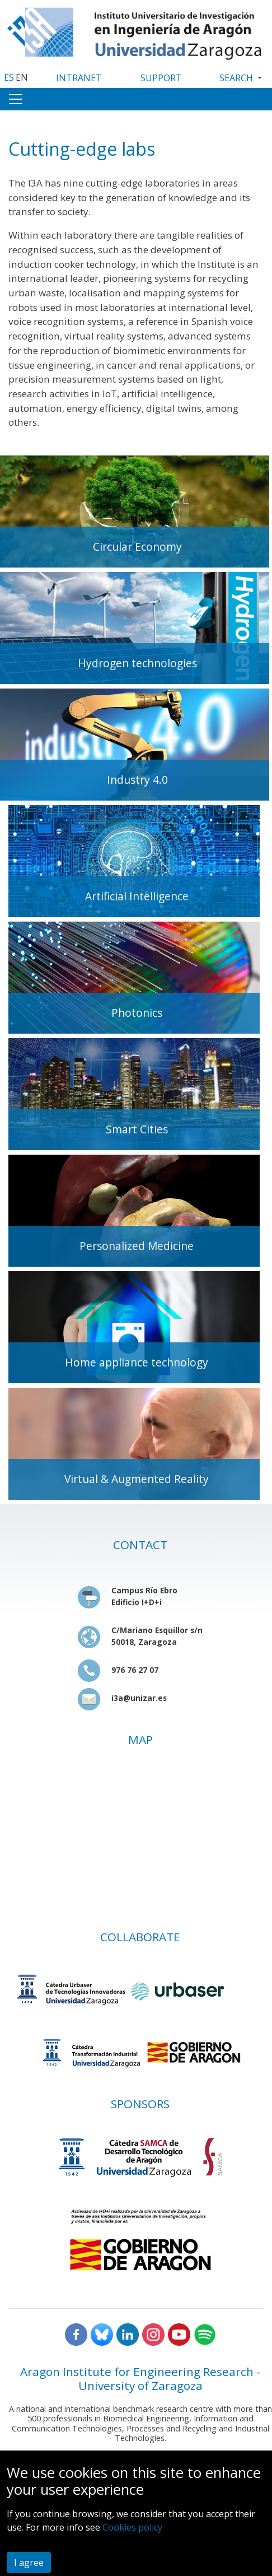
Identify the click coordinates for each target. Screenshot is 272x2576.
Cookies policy (132, 2527)
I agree (29, 2562)
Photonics (136, 1012)
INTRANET (79, 78)
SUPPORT (161, 78)
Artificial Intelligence (137, 896)
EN (22, 77)
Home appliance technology (136, 1362)
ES (9, 77)
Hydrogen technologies (137, 663)
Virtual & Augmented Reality (136, 1478)
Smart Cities (137, 1129)
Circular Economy (137, 546)
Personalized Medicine (136, 1245)
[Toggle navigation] (15, 99)
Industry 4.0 (137, 779)
